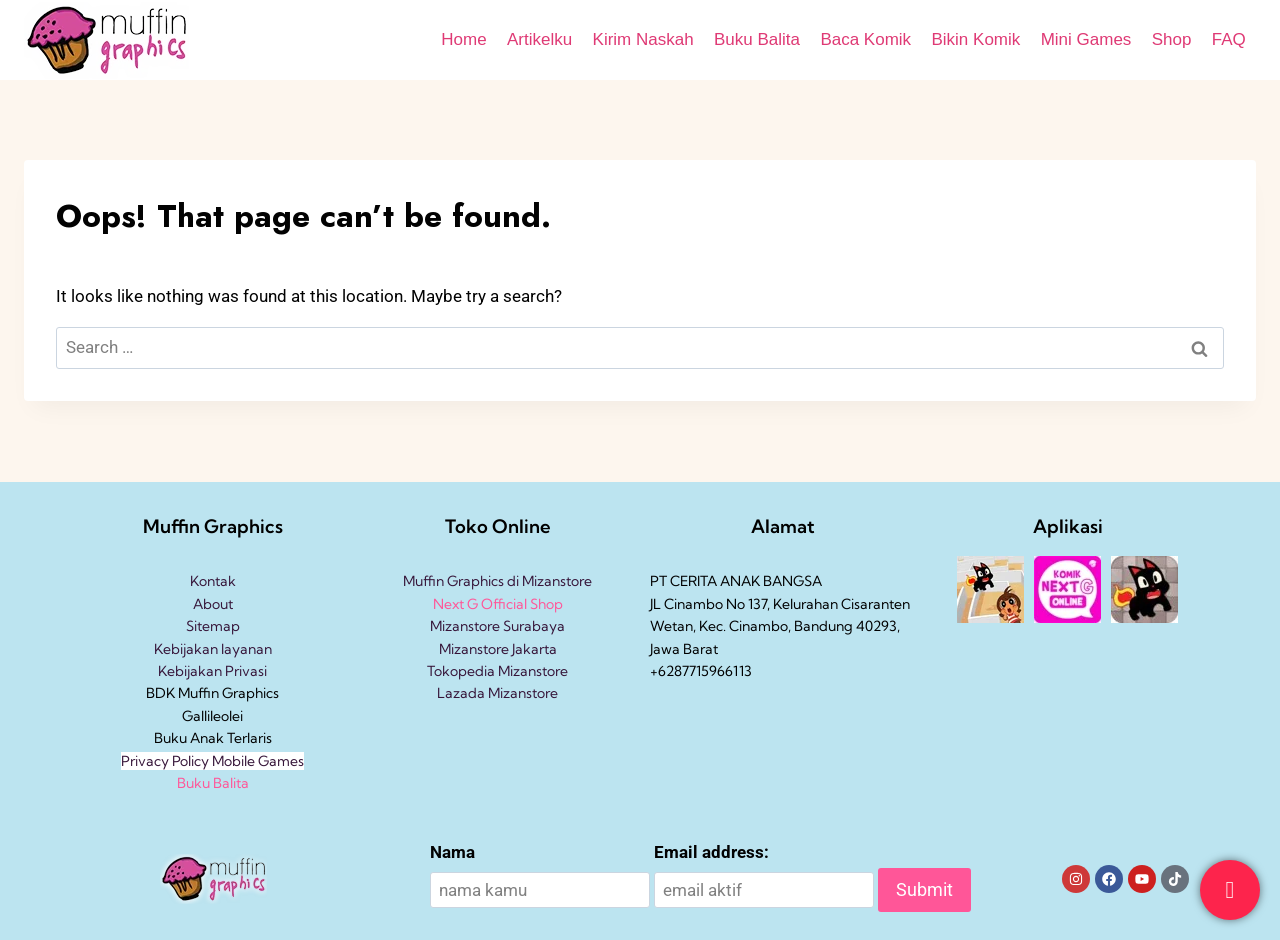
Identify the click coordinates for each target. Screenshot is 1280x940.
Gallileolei (212, 716)
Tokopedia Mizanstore (497, 671)
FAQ (1229, 39)
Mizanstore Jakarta (498, 649)
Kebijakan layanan (213, 649)
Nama (452, 852)
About (213, 604)
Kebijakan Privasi (212, 671)
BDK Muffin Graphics (212, 693)
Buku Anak (189, 738)
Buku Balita (757, 39)
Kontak (213, 581)
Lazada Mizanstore (497, 693)
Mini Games (1086, 39)
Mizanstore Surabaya (497, 626)
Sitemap (213, 626)
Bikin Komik (975, 39)
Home (463, 39)
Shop (1172, 39)
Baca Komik (865, 39)
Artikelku (539, 39)
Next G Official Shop (498, 604)
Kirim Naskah (643, 39)
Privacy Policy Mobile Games (212, 761)
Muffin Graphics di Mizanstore (497, 581)
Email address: (711, 852)
